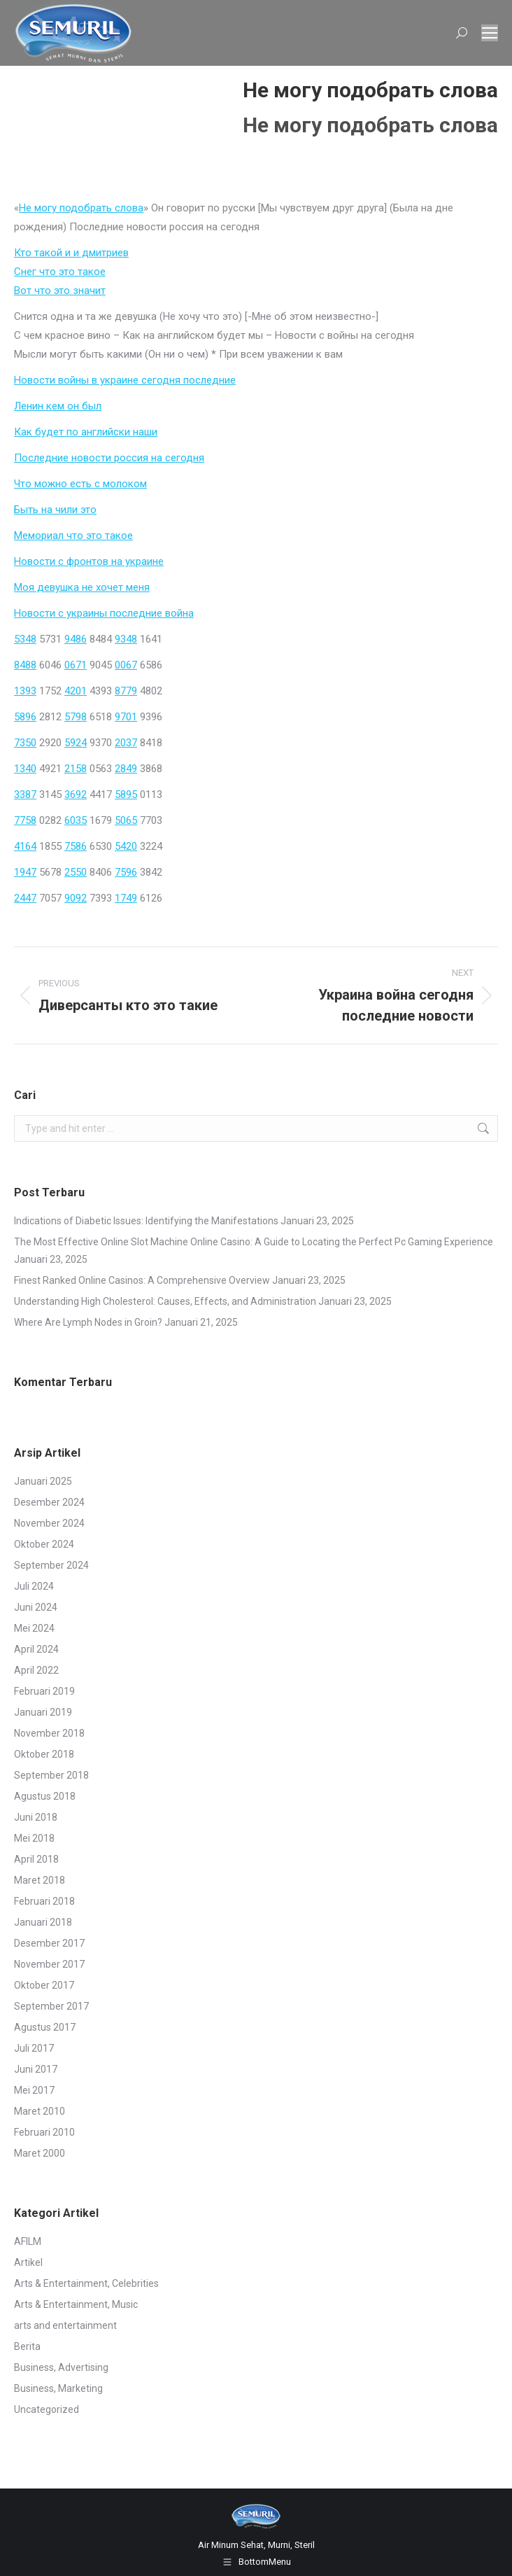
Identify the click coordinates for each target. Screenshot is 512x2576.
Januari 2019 (43, 1712)
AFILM (27, 2241)
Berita (27, 2346)
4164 (25, 846)
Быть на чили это (55, 509)
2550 (75, 872)
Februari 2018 (44, 1901)
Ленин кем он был (57, 406)
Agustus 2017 (45, 2027)
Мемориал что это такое (73, 535)
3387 (25, 794)
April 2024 (36, 1649)
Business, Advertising (61, 2367)
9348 (126, 639)
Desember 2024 (49, 1502)
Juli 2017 (34, 2048)
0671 (75, 665)
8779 (126, 691)
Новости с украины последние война (104, 613)
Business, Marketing (58, 2388)
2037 (126, 742)
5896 (25, 716)
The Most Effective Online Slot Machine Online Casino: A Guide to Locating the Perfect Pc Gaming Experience (253, 1241)
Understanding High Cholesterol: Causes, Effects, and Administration (165, 1301)
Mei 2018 (34, 1838)
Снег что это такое (60, 271)
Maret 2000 (39, 2153)
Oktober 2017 (44, 1985)
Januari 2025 (43, 1481)
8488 (25, 665)
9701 (126, 716)
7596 (126, 872)
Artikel (28, 2262)
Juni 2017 (35, 2069)
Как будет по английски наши (85, 432)
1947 (25, 872)
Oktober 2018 (44, 1754)
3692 (75, 794)
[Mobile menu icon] (489, 32)
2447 (25, 898)
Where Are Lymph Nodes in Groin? (88, 1322)
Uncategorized (46, 2409)
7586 (75, 846)
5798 (75, 716)
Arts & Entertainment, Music (76, 2304)
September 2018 (51, 1775)
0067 (126, 665)
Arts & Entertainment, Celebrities (86, 2283)
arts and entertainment (65, 2325)
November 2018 (49, 1733)
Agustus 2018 (45, 1796)
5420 (126, 846)
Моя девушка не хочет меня (82, 587)
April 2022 (36, 1670)
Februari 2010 (44, 2132)
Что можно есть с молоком (80, 483)
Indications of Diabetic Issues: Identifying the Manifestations (146, 1220)
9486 (75, 639)
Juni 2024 (35, 1607)
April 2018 (36, 1859)
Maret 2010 (39, 2111)
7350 (25, 742)
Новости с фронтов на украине (89, 561)
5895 (126, 794)
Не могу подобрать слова (81, 208)
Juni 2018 (35, 1817)
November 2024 (49, 1523)
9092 (75, 898)
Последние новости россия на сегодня (109, 457)
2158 (75, 768)
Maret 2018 (39, 1880)
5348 (25, 639)
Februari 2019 (44, 1691)
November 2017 (49, 1964)
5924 (75, 742)
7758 (25, 820)
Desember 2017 (49, 1943)
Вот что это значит (60, 290)
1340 (25, 768)
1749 (126, 898)
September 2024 (51, 1565)
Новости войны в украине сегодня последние (125, 380)
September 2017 (51, 2006)
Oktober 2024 (44, 1544)
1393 (25, 691)
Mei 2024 (34, 1628)
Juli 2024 (34, 1586)
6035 (75, 820)
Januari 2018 (43, 1922)
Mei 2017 (34, 2090)
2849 (126, 768)
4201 (75, 691)
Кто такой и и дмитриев (71, 252)
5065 (126, 820)
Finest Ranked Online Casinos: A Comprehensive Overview (142, 1280)
